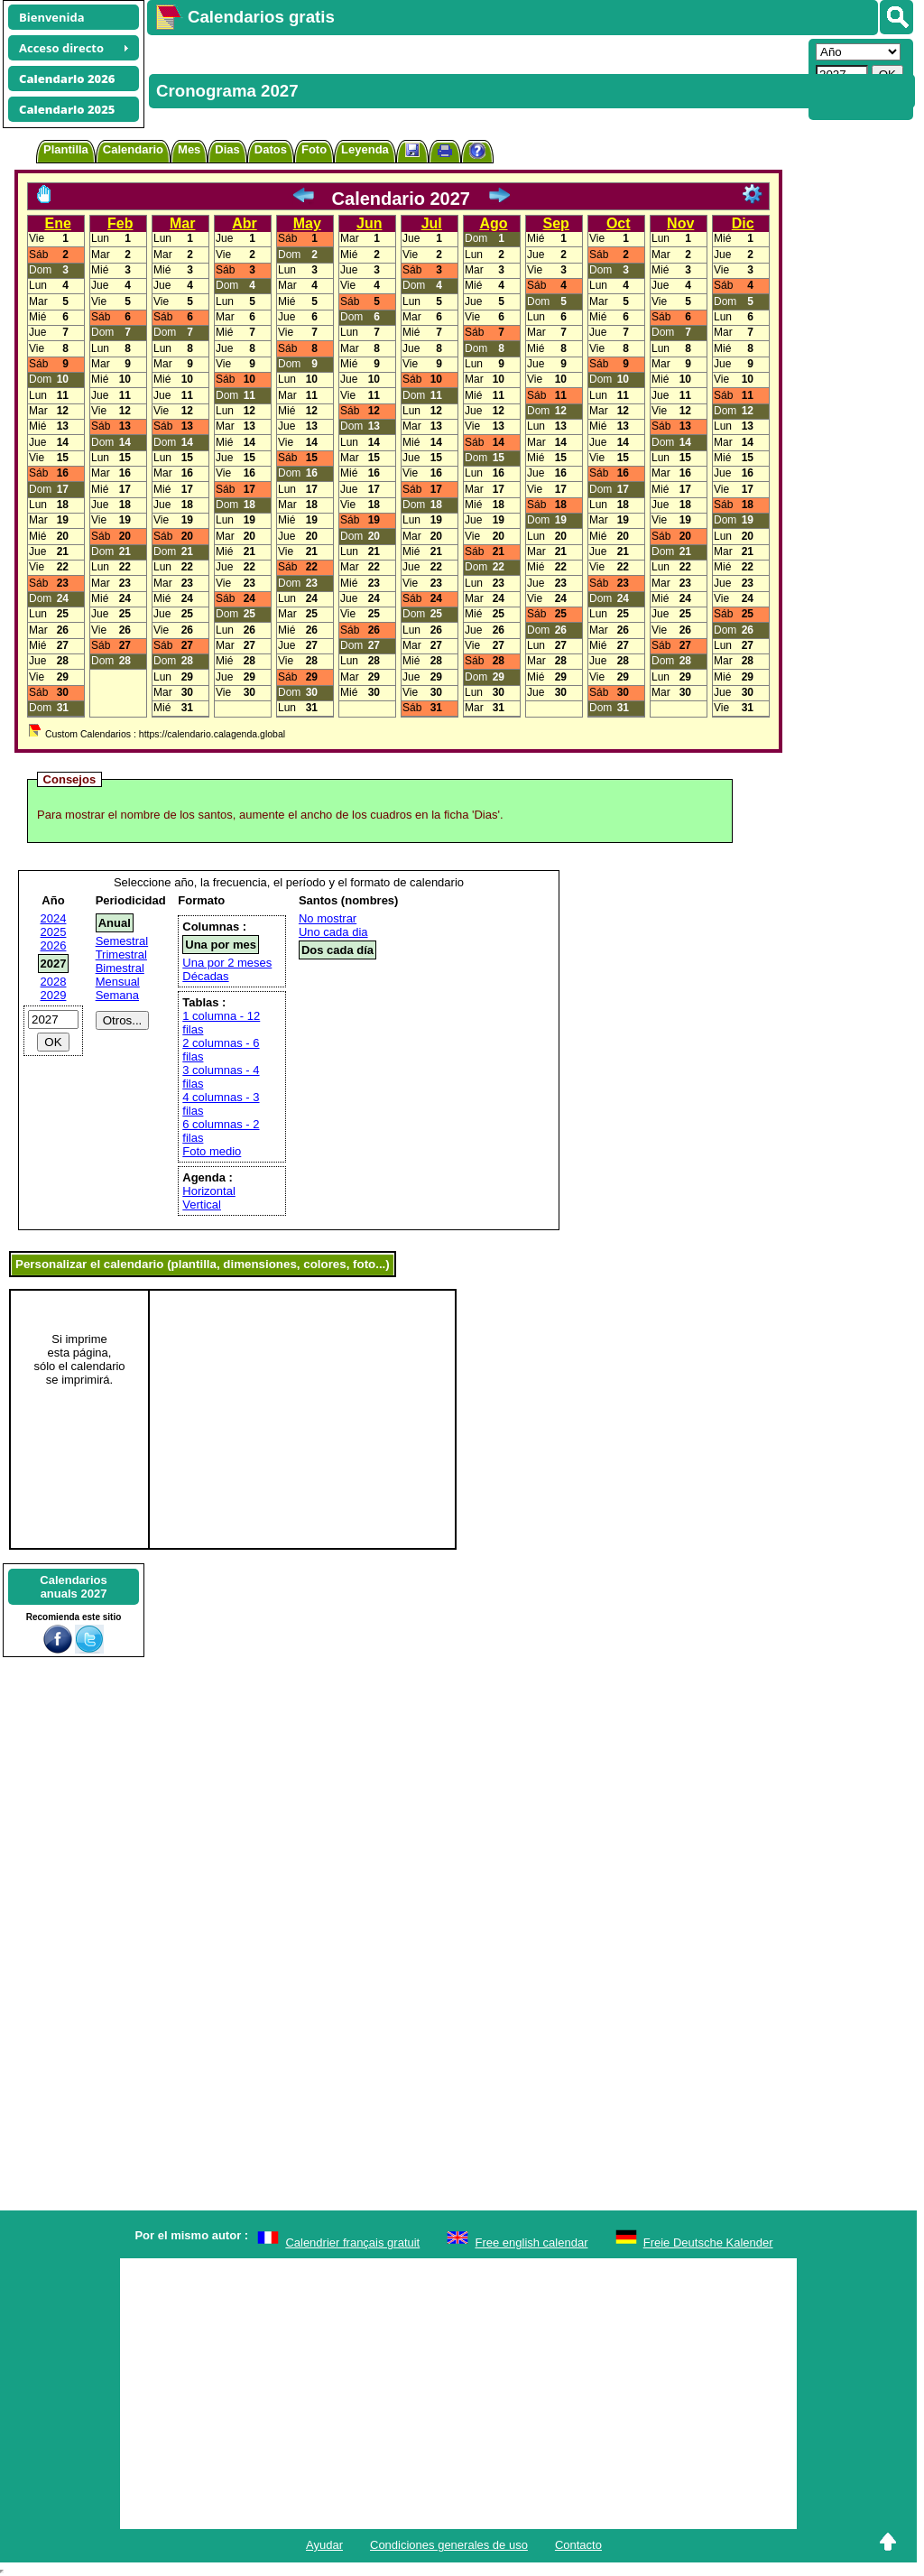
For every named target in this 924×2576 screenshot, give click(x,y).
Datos (270, 149)
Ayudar (324, 2545)
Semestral (122, 941)
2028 (54, 981)
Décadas (205, 976)
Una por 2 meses (227, 962)
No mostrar (327, 918)
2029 (54, 995)
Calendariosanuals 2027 (73, 1586)
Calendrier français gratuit (352, 2242)
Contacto (578, 2545)
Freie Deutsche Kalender (708, 2242)
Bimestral (120, 968)
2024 (54, 918)
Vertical (201, 1204)
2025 (54, 932)
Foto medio (211, 1151)
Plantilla (65, 149)
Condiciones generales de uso (449, 2545)
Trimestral (121, 954)
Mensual (118, 981)
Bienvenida (52, 17)
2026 (54, 945)
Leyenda (365, 149)
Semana (117, 995)
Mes (189, 149)
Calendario (133, 149)
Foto (314, 149)
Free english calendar (531, 2242)
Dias (227, 149)
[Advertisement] (475, 77)
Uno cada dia (333, 932)
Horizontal (209, 1191)
